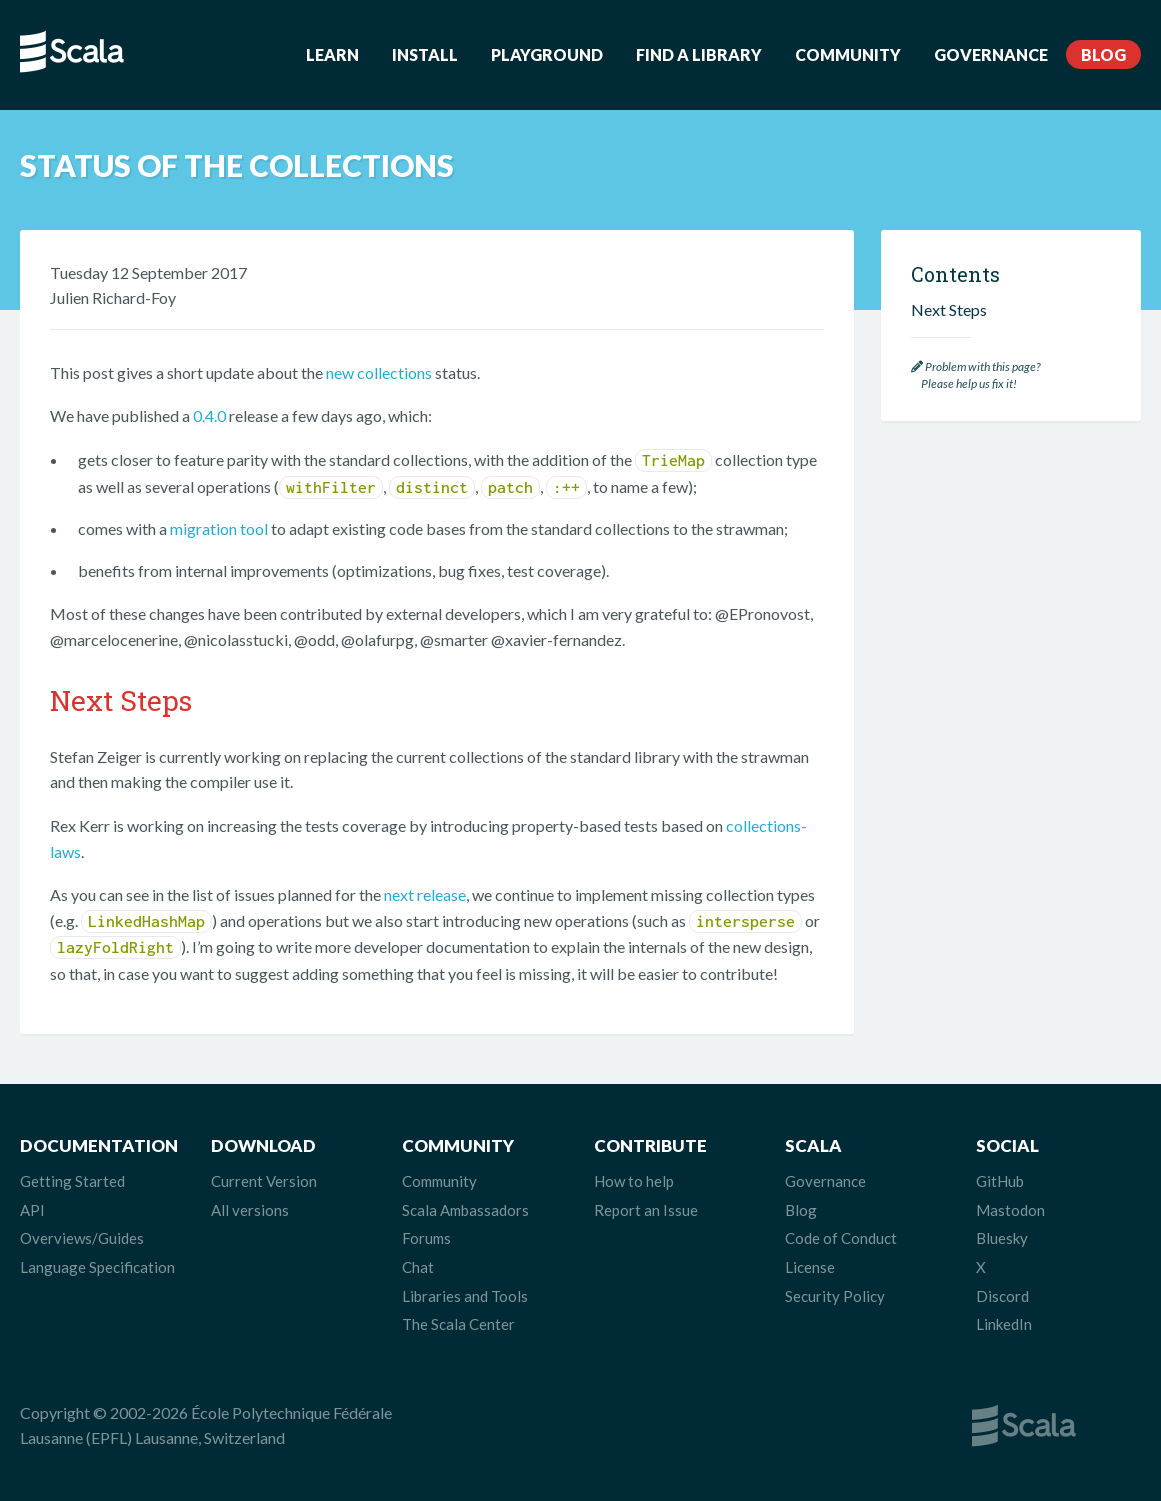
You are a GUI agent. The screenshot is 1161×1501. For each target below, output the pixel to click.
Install (425, 54)
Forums (426, 1238)
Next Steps (949, 309)
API (32, 1210)
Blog (1103, 54)
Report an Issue (646, 1210)
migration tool (219, 528)
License (810, 1267)
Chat (418, 1267)
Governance (991, 54)
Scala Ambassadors (465, 1210)
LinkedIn (1004, 1324)
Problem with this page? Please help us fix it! (975, 375)
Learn (332, 54)
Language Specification (97, 1267)
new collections (379, 372)
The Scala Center (458, 1324)
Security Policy (835, 1296)
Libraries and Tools (465, 1296)
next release (425, 894)
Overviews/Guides (82, 1238)
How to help (634, 1181)
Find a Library (699, 54)
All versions (250, 1210)
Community (848, 54)
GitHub (1000, 1181)
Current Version (264, 1181)
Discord (1002, 1296)
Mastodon (1010, 1210)
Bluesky (1002, 1238)
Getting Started (72, 1181)
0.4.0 (209, 415)
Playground (547, 54)
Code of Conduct (841, 1238)
